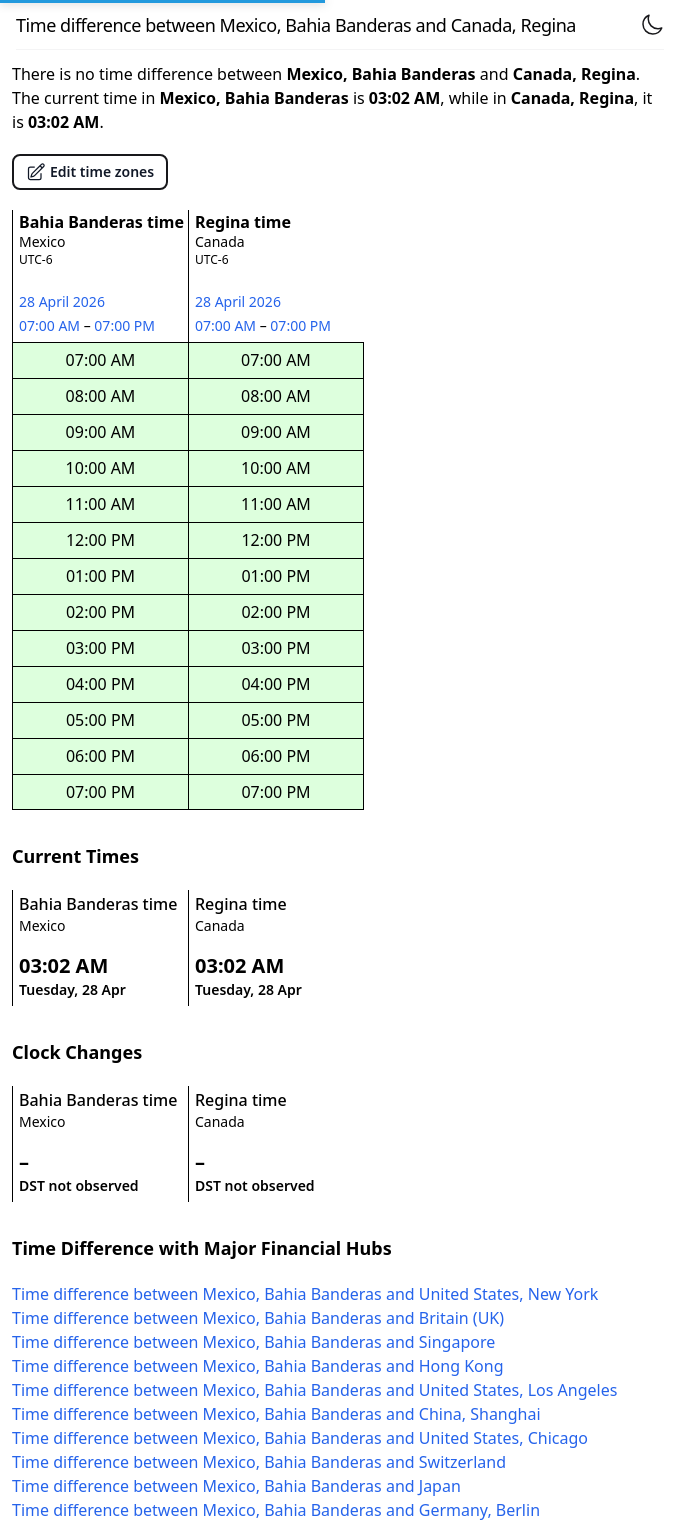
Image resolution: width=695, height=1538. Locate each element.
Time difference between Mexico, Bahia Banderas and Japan (236, 1486)
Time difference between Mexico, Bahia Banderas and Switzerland (259, 1462)
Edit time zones (90, 172)
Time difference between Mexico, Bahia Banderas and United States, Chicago (300, 1438)
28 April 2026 (62, 301)
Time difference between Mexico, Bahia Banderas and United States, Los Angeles (314, 1390)
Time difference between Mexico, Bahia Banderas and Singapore (253, 1342)
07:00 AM (51, 325)
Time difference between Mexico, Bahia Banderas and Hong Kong (258, 1366)
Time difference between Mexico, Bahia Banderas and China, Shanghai (276, 1414)
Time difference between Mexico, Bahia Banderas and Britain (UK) (258, 1318)
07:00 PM (125, 325)
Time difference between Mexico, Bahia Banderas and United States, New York (305, 1294)
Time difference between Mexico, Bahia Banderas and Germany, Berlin (276, 1510)
